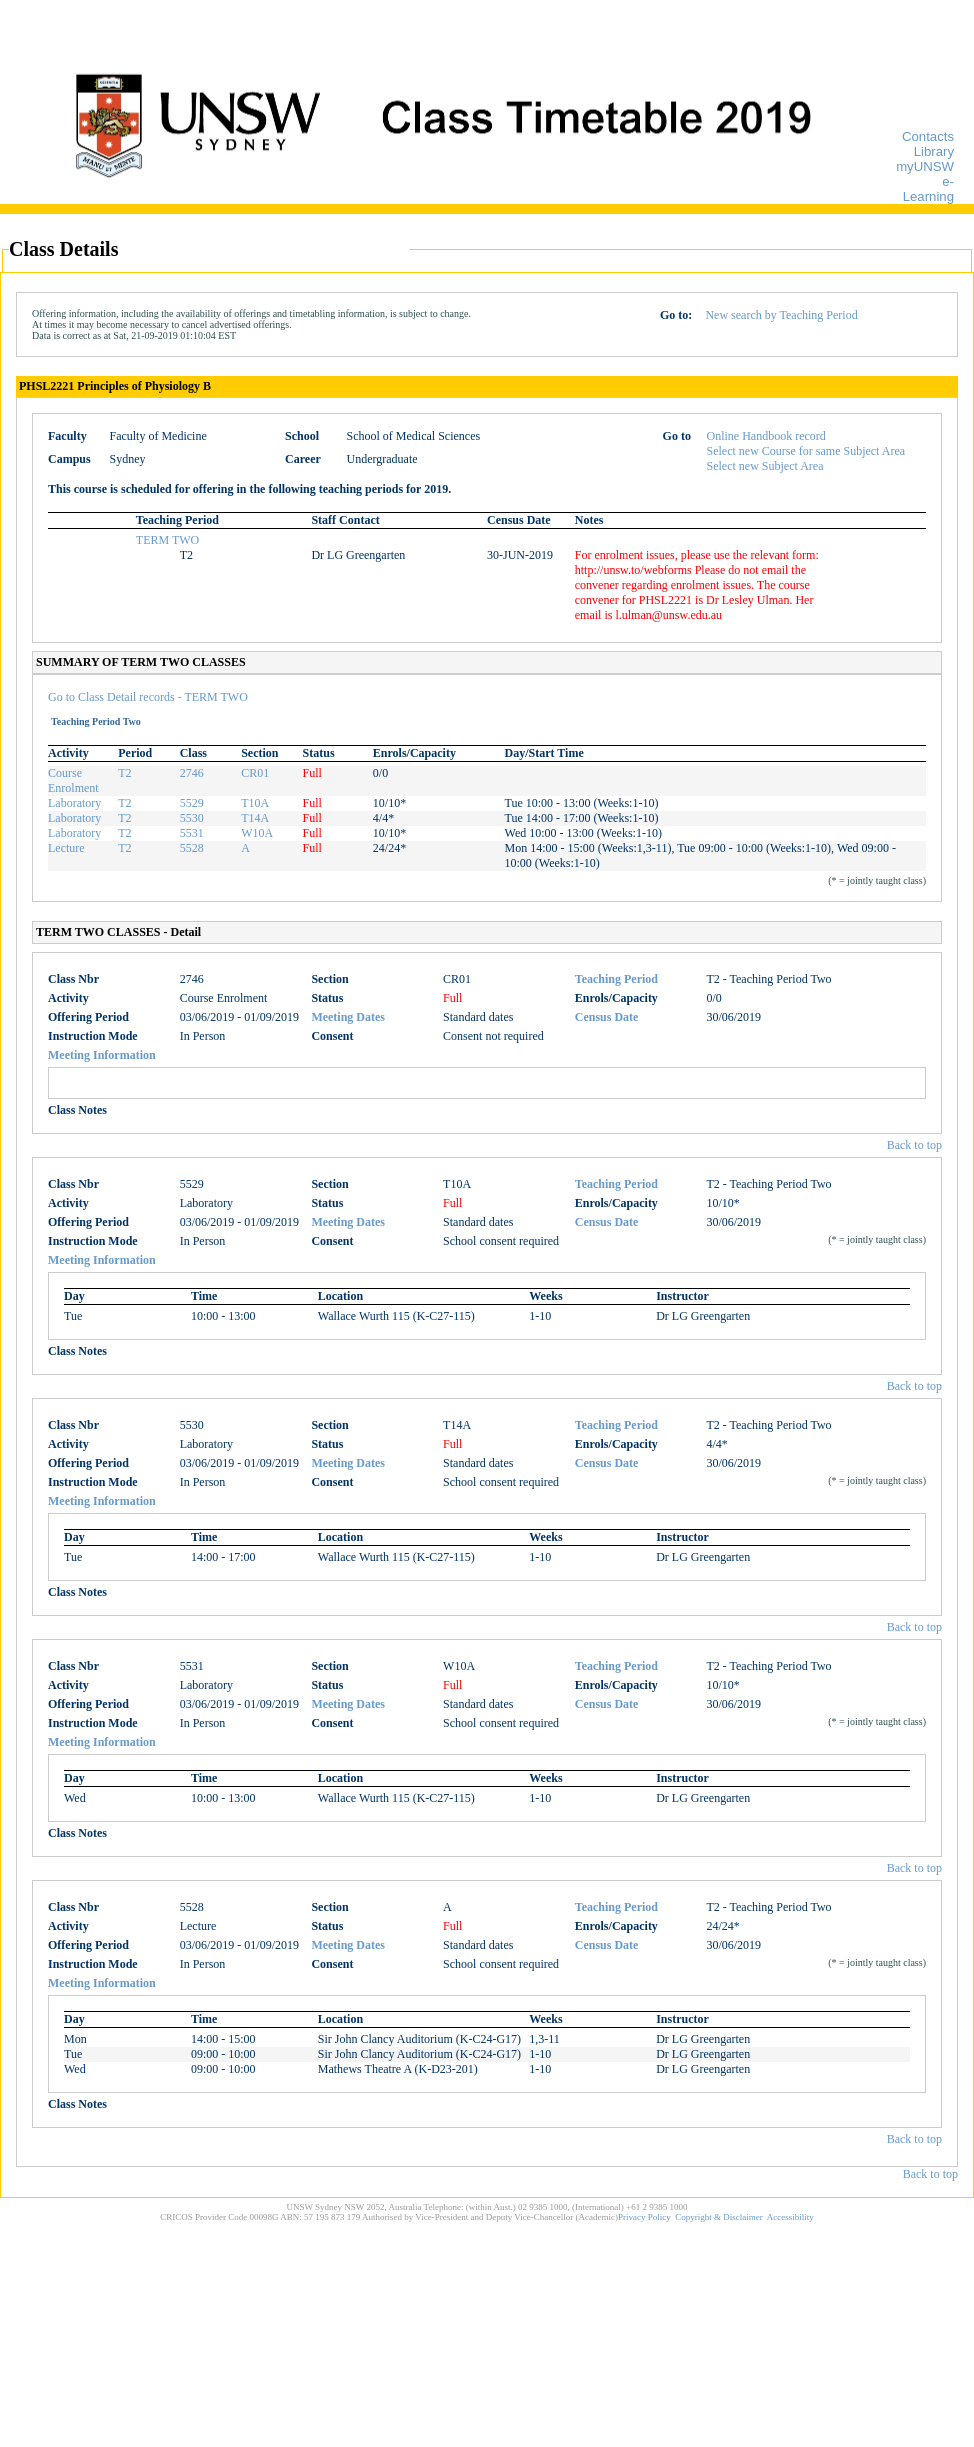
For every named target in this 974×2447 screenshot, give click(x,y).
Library (934, 151)
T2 (124, 773)
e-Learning (928, 189)
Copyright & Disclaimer (719, 2217)
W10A (257, 833)
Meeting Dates (348, 1017)
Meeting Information (102, 1055)
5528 (192, 848)
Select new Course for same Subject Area (806, 451)
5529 (192, 803)
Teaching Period (616, 979)
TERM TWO (167, 540)
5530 (192, 818)
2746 (192, 773)
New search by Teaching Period (781, 315)
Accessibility (790, 2217)
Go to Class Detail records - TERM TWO (148, 697)
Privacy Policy (644, 2217)
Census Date (607, 1017)
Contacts (928, 136)
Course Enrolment (73, 780)
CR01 (255, 773)
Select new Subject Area (765, 466)
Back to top (914, 1145)
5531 (192, 833)
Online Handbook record (766, 436)
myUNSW (925, 166)
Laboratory (74, 803)
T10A (255, 803)
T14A (255, 818)
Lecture (66, 848)
